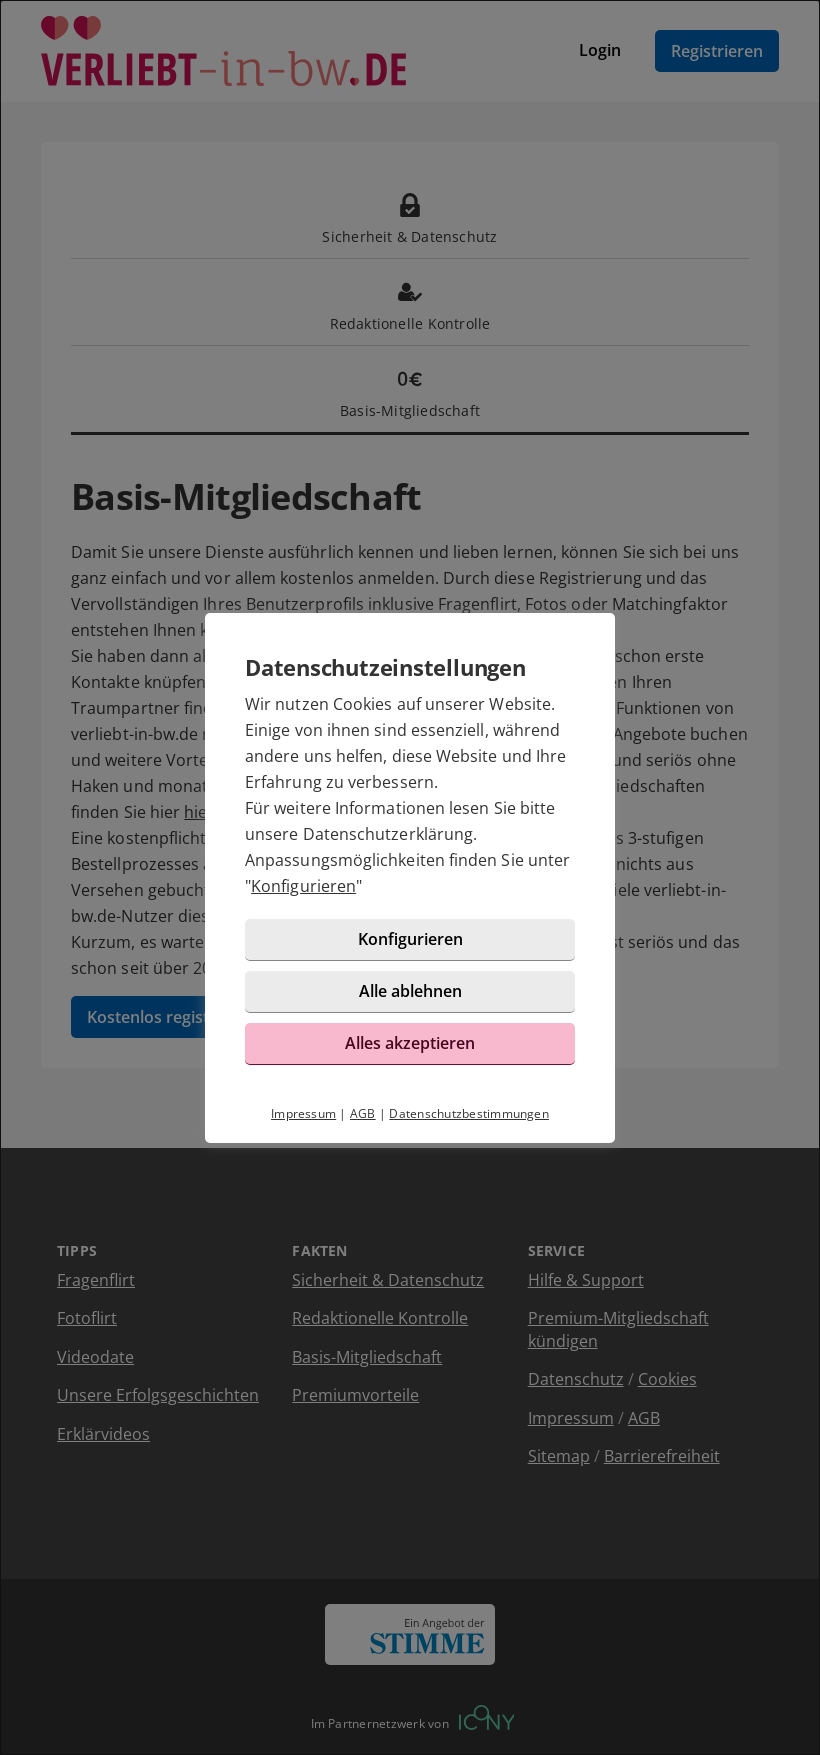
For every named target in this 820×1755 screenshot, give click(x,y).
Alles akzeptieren (410, 1043)
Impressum (303, 1113)
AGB (363, 1113)
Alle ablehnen (410, 991)
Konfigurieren (303, 886)
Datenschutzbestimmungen (469, 1113)
